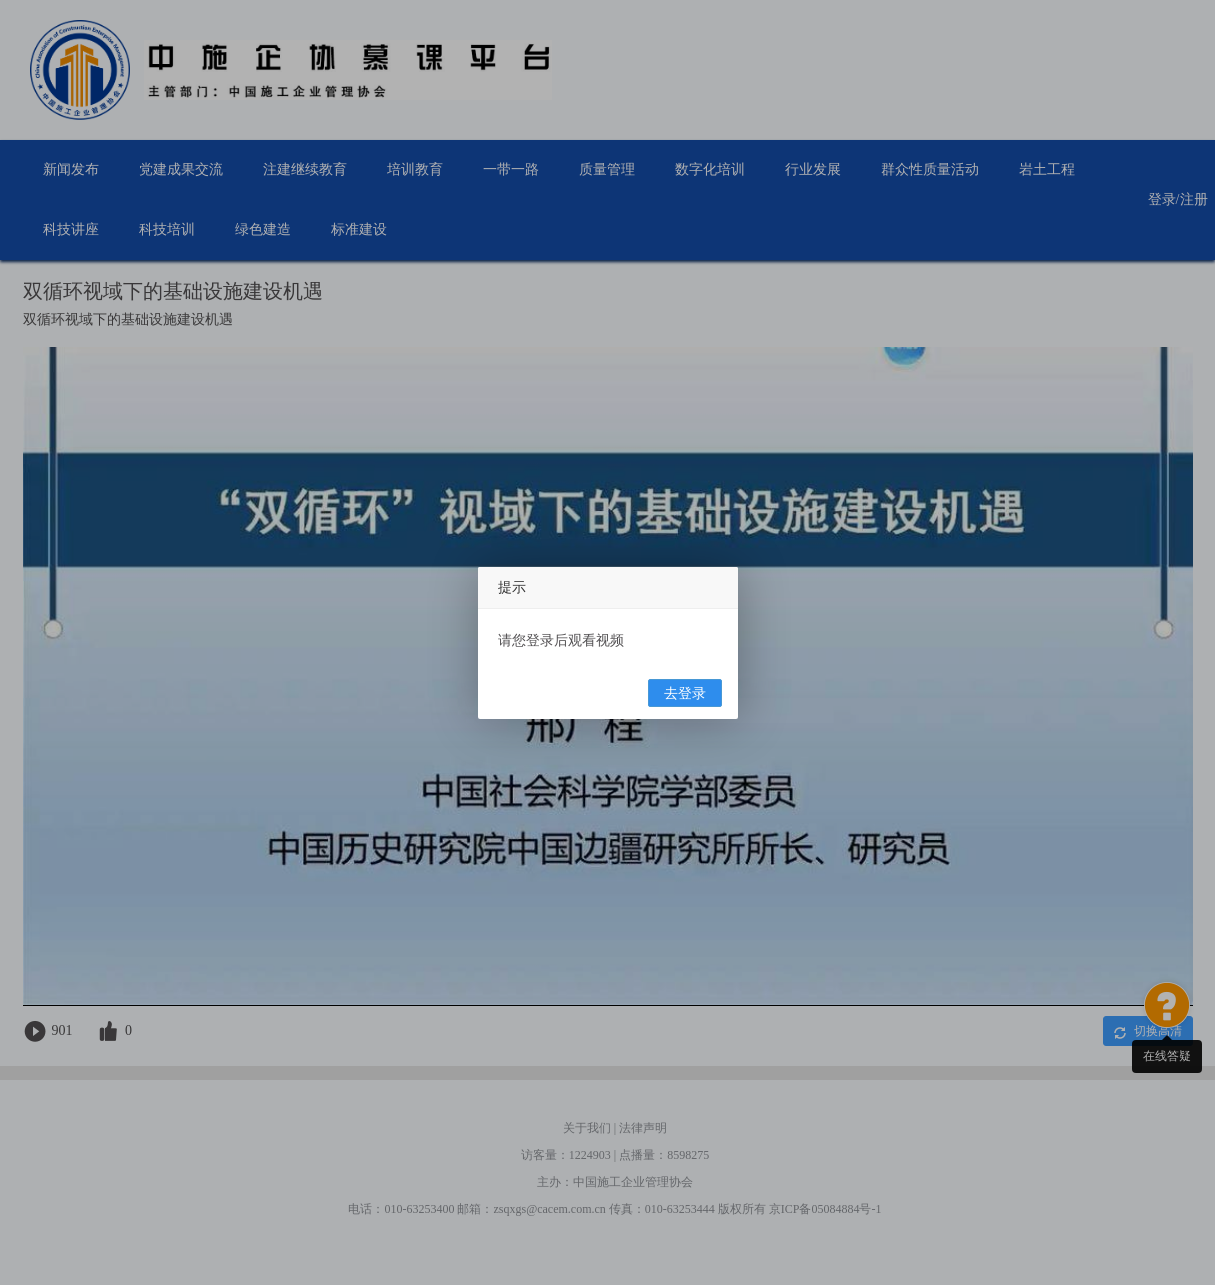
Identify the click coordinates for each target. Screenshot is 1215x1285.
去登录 (685, 693)
